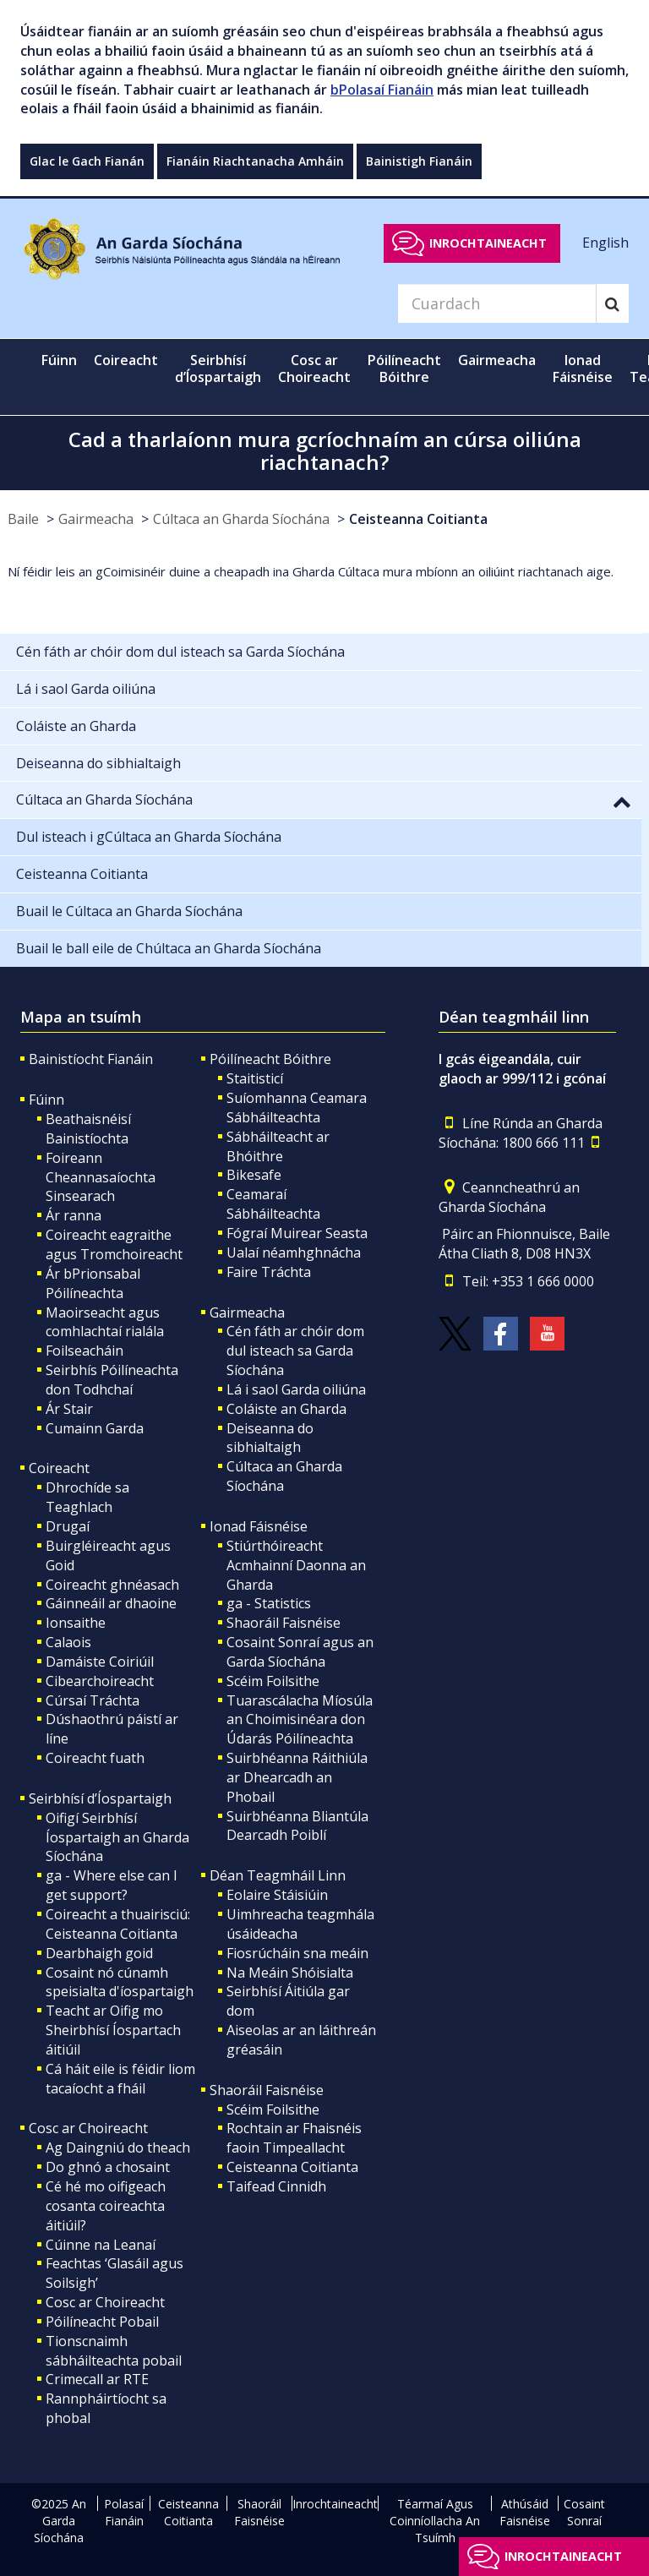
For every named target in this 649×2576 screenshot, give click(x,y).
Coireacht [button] (126, 360)
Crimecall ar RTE (97, 2379)
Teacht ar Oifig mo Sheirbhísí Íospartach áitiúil (113, 2030)
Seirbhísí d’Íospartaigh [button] (218, 368)
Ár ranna (73, 1215)
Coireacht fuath (95, 1758)
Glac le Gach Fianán (87, 161)
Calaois (68, 1642)
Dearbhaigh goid (99, 1953)
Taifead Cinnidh (276, 2186)
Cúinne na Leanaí (100, 2244)
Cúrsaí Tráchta (92, 1700)
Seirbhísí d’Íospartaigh (100, 1798)
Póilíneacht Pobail (102, 2321)
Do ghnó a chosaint (108, 2167)
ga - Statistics (268, 1603)
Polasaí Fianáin (124, 2512)
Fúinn (46, 1099)
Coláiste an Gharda (286, 1409)
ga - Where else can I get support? (111, 1885)
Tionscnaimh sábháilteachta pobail (114, 2351)
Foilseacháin (84, 1350)
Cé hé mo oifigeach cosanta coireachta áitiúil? (106, 2206)
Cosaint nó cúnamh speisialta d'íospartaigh (120, 1982)
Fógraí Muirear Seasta (297, 1233)
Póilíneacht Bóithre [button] (404, 368)
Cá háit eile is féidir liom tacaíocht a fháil (120, 2079)
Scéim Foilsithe (272, 1681)
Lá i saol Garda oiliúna (296, 1389)
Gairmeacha (96, 519)
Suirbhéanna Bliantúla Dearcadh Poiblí (297, 1826)
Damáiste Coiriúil (100, 1661)
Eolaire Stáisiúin (277, 1895)
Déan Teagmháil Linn (278, 1875)
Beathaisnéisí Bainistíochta (88, 1129)
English (605, 242)
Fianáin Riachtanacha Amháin (255, 161)
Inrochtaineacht (488, 243)
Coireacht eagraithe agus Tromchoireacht (114, 1244)
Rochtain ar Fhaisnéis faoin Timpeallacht (294, 2138)
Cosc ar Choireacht (88, 2128)
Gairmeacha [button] (497, 360)
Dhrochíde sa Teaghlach (87, 1497)
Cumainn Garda (95, 1428)
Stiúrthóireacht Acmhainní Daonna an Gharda (296, 1565)
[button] (622, 801)
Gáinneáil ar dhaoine (111, 1603)
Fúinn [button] (59, 360)
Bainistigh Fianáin (419, 161)
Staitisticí (254, 1078)
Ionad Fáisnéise (259, 1526)
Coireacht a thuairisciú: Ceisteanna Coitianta (118, 1924)
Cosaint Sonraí (584, 2512)
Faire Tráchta (268, 1272)
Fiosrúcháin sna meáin (297, 1953)
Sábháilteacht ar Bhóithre (278, 1146)
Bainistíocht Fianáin (91, 1059)
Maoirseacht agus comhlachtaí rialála (105, 1322)
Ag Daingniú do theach (118, 2147)
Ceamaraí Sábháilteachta (273, 1204)
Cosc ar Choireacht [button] (314, 368)
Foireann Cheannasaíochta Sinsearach (100, 1177)
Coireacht (59, 1468)
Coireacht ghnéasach (112, 1584)
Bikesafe (253, 1174)
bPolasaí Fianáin (382, 89)
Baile (23, 519)
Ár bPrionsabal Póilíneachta (93, 1283)
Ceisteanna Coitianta (418, 519)
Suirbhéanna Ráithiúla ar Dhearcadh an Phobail (297, 1777)
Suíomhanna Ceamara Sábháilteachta (296, 1108)
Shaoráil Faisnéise (283, 1622)
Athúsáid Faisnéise (524, 2512)
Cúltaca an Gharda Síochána (241, 519)
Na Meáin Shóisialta (289, 1972)
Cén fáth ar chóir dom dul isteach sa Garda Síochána (295, 1350)
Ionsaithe (76, 1622)
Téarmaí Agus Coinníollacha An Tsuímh (435, 2521)
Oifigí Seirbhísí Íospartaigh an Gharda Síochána (117, 1837)
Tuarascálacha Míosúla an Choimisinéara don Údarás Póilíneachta (299, 1720)
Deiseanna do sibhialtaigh (270, 1438)
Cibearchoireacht (100, 1681)
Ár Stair (69, 1409)
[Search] (497, 303)
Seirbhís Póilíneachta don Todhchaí (112, 1380)
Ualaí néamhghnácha (293, 1252)
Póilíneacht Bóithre (270, 1059)
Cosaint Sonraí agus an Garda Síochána (300, 1652)
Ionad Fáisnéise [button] (583, 368)
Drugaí (68, 1526)
